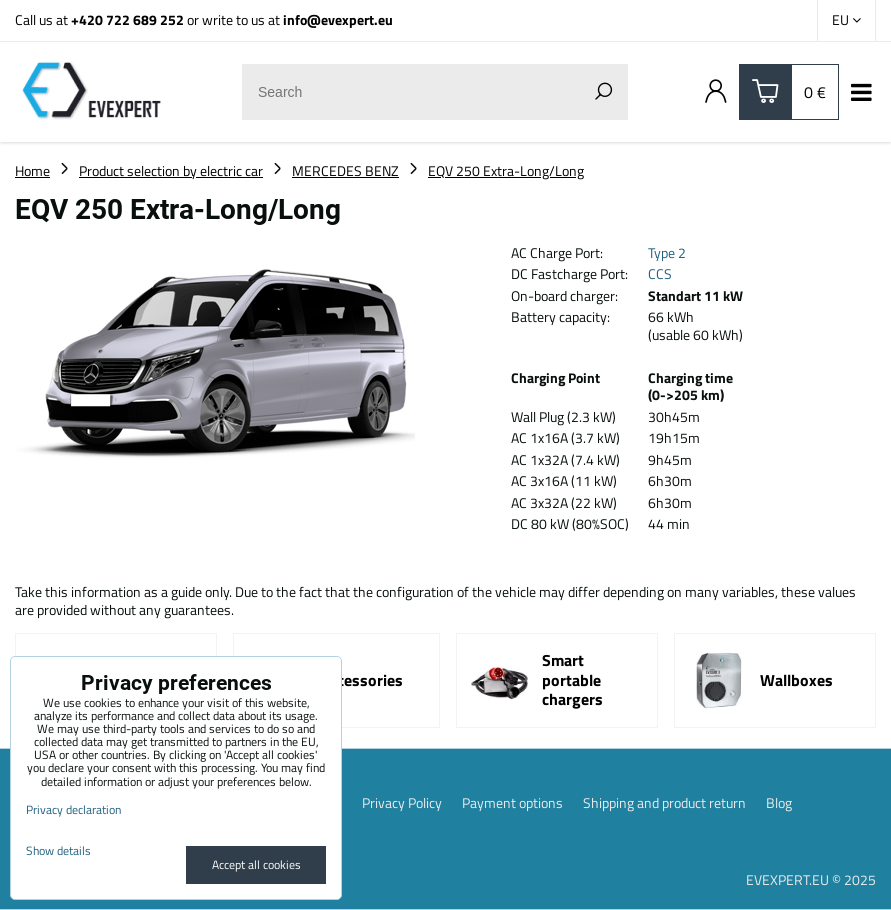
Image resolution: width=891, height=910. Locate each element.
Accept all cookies (256, 864)
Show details (58, 850)
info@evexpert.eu (338, 19)
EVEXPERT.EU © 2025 (811, 879)
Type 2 (667, 252)
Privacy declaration (73, 809)
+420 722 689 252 (127, 19)
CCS (660, 273)
